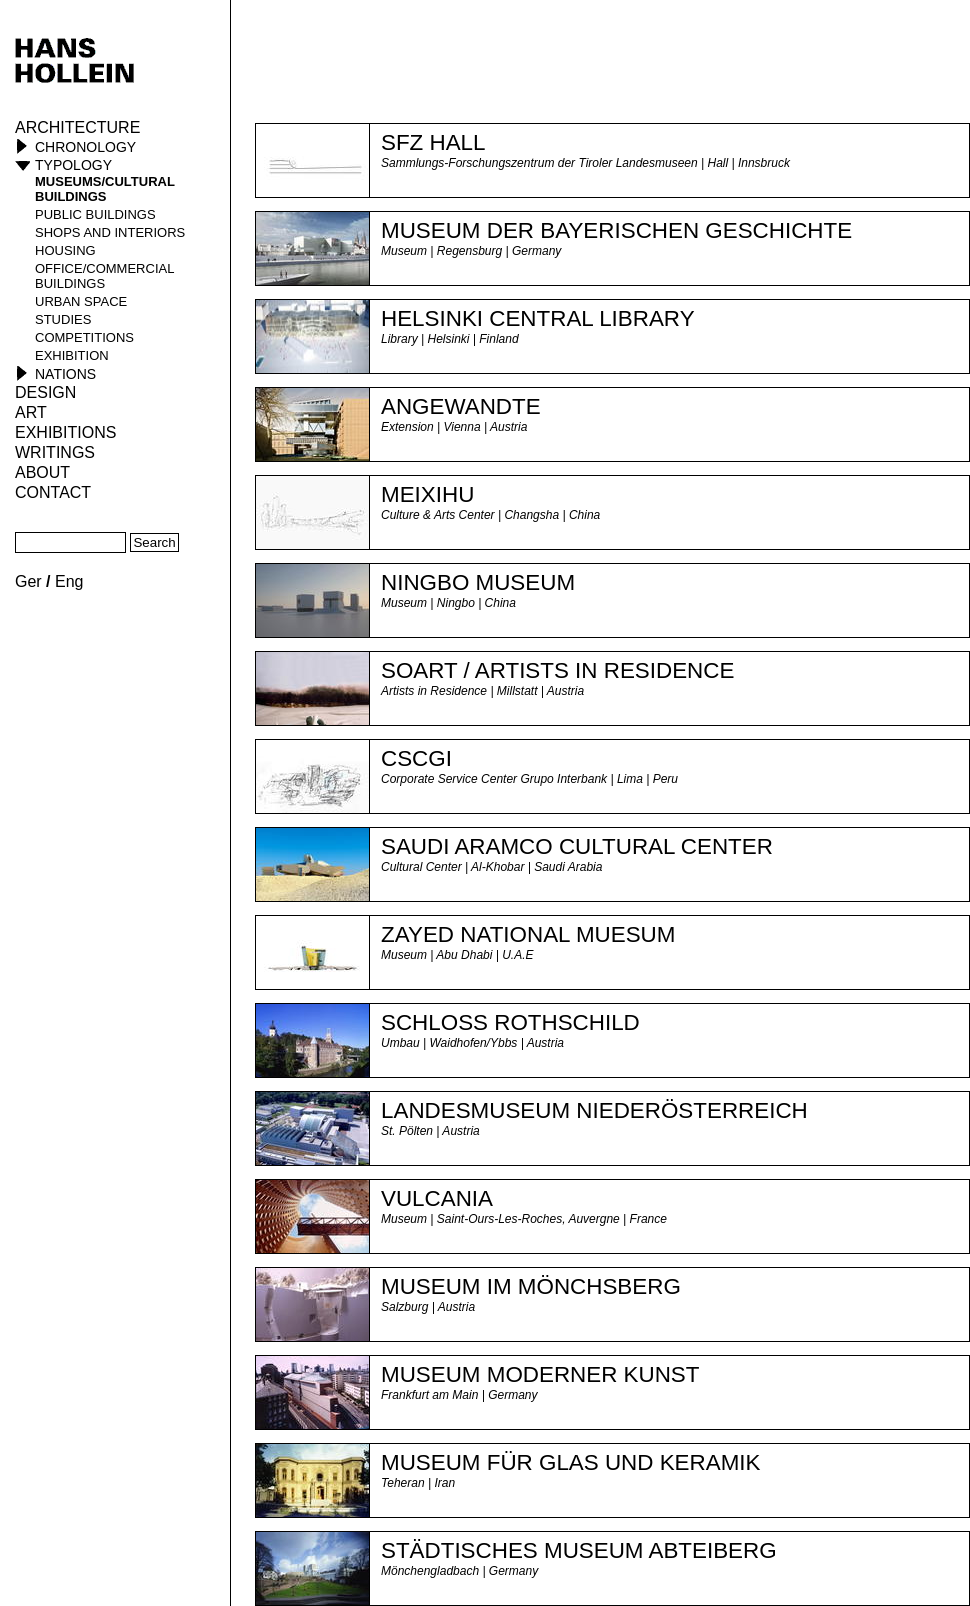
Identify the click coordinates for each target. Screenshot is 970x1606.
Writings (55, 452)
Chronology (85, 147)
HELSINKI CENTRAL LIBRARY (538, 318)
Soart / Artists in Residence (557, 670)
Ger (28, 581)
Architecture (77, 127)
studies (63, 319)
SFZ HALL (433, 142)
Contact (53, 492)
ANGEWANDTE (461, 406)
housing (65, 250)
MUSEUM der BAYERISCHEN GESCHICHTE (616, 230)
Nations (65, 374)
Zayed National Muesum (528, 934)
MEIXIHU (427, 494)
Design (45, 392)
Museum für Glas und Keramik (570, 1462)
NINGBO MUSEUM (478, 582)
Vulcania (437, 1198)
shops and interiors (110, 232)
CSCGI (416, 758)
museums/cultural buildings (105, 189)
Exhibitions (65, 432)
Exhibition (72, 355)
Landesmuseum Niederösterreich (594, 1110)
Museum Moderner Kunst (540, 1374)
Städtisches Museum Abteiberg (579, 1550)
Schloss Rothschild (510, 1022)
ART (31, 412)
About (42, 472)
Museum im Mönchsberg (531, 1286)
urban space (81, 301)
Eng (69, 581)
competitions (84, 337)
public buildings (95, 214)
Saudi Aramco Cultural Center (577, 846)
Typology (73, 165)
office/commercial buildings (104, 276)
